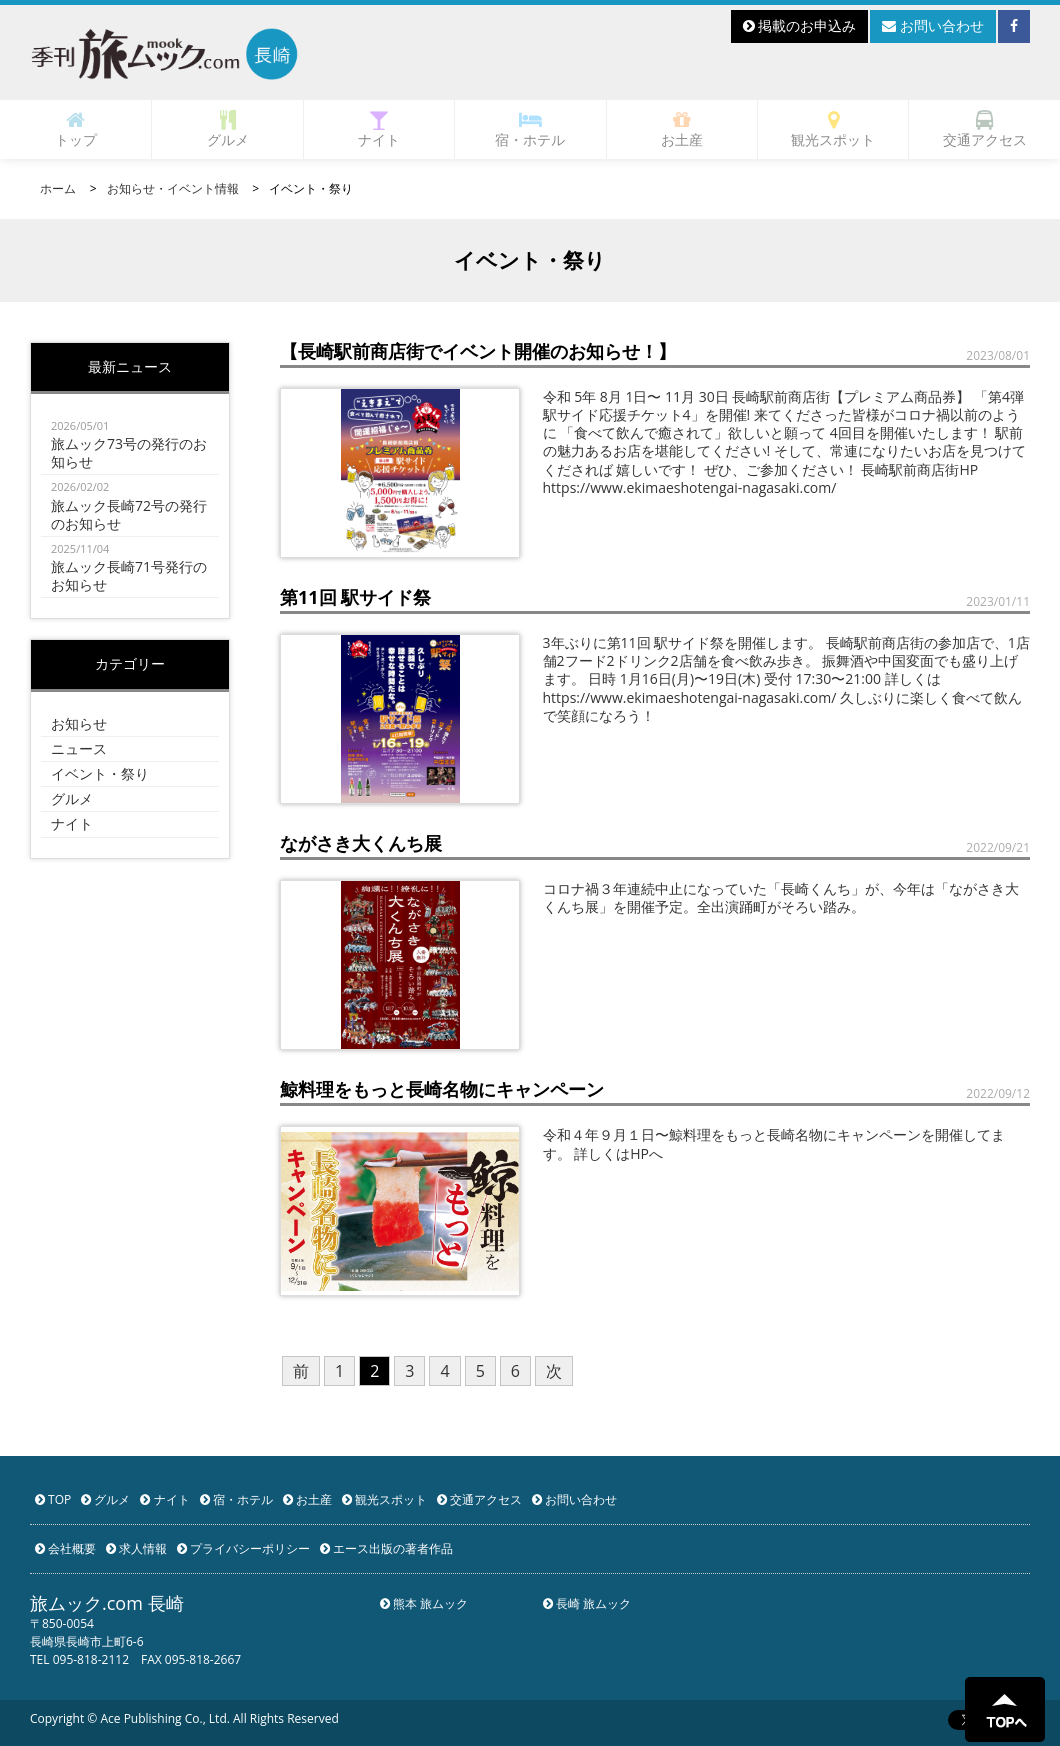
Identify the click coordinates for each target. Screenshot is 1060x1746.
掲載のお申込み (800, 25)
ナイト (379, 129)
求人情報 (136, 1548)
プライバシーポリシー (243, 1548)
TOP (53, 1499)
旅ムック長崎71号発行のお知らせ (130, 567)
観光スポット (833, 129)
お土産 (682, 129)
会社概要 (65, 1548)
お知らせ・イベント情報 (173, 188)
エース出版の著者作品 (386, 1548)
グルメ (228, 129)
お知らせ (79, 723)
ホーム (58, 188)
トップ (76, 129)
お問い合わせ (933, 25)
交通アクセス (985, 129)
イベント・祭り (100, 773)
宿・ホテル (530, 129)
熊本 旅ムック (424, 1603)
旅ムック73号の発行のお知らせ (130, 444)
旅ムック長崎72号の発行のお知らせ (130, 505)
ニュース (79, 748)
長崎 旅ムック (587, 1603)
